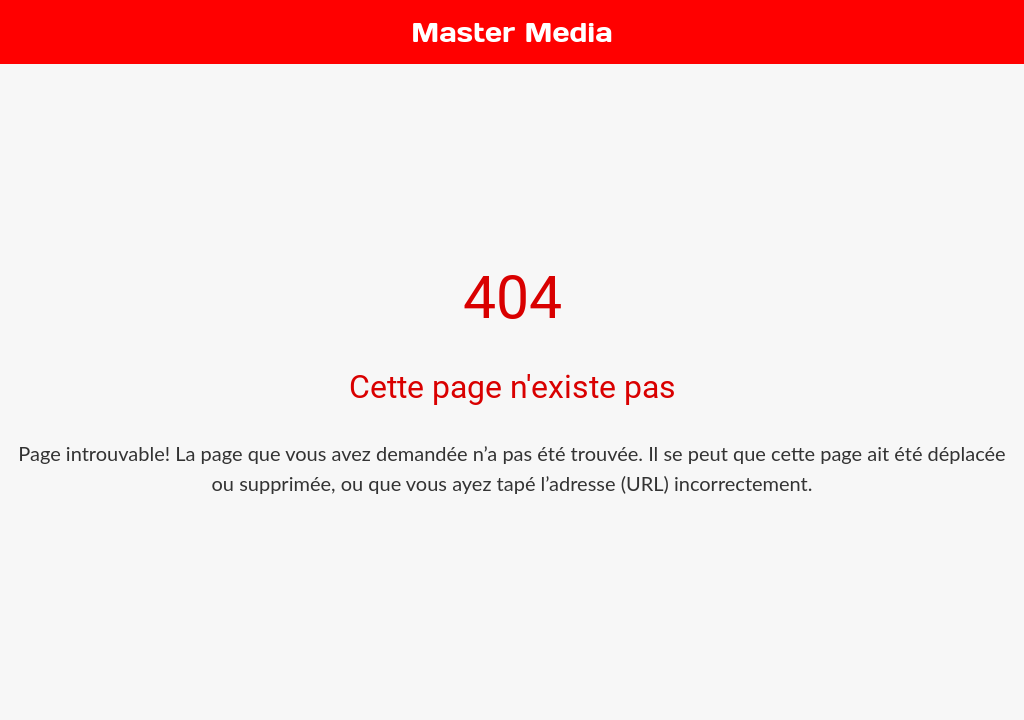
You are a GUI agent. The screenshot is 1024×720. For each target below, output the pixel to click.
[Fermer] (32, 32)
